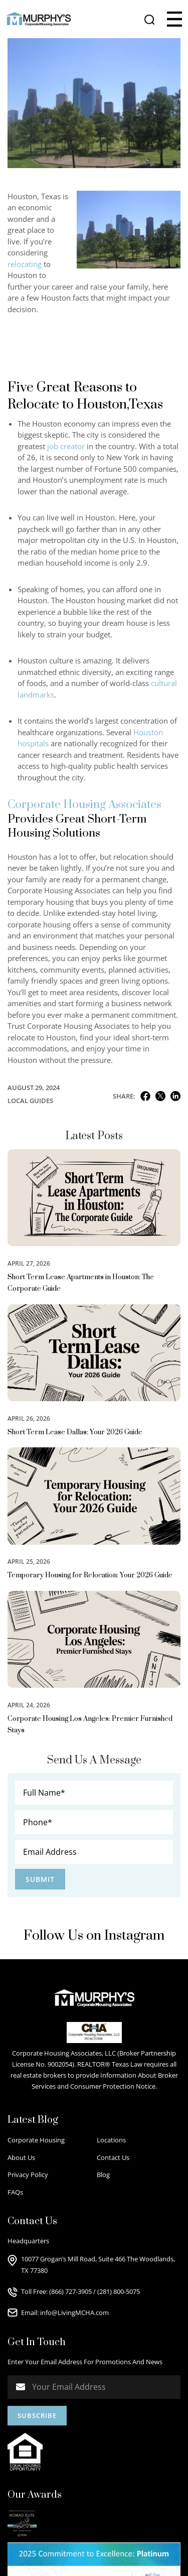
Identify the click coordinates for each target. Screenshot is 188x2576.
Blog (103, 2174)
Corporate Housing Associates (84, 804)
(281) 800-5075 (118, 2291)
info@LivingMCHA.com (74, 2312)
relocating (25, 264)
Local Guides (30, 1100)
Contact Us (113, 2157)
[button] (174, 19)
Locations (111, 2139)
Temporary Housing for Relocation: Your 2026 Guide (90, 1575)
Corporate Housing (36, 2139)
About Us (21, 2157)
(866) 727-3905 (70, 2291)
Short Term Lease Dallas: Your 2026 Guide (75, 1432)
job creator (66, 446)
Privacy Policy (28, 2174)
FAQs (15, 2192)
